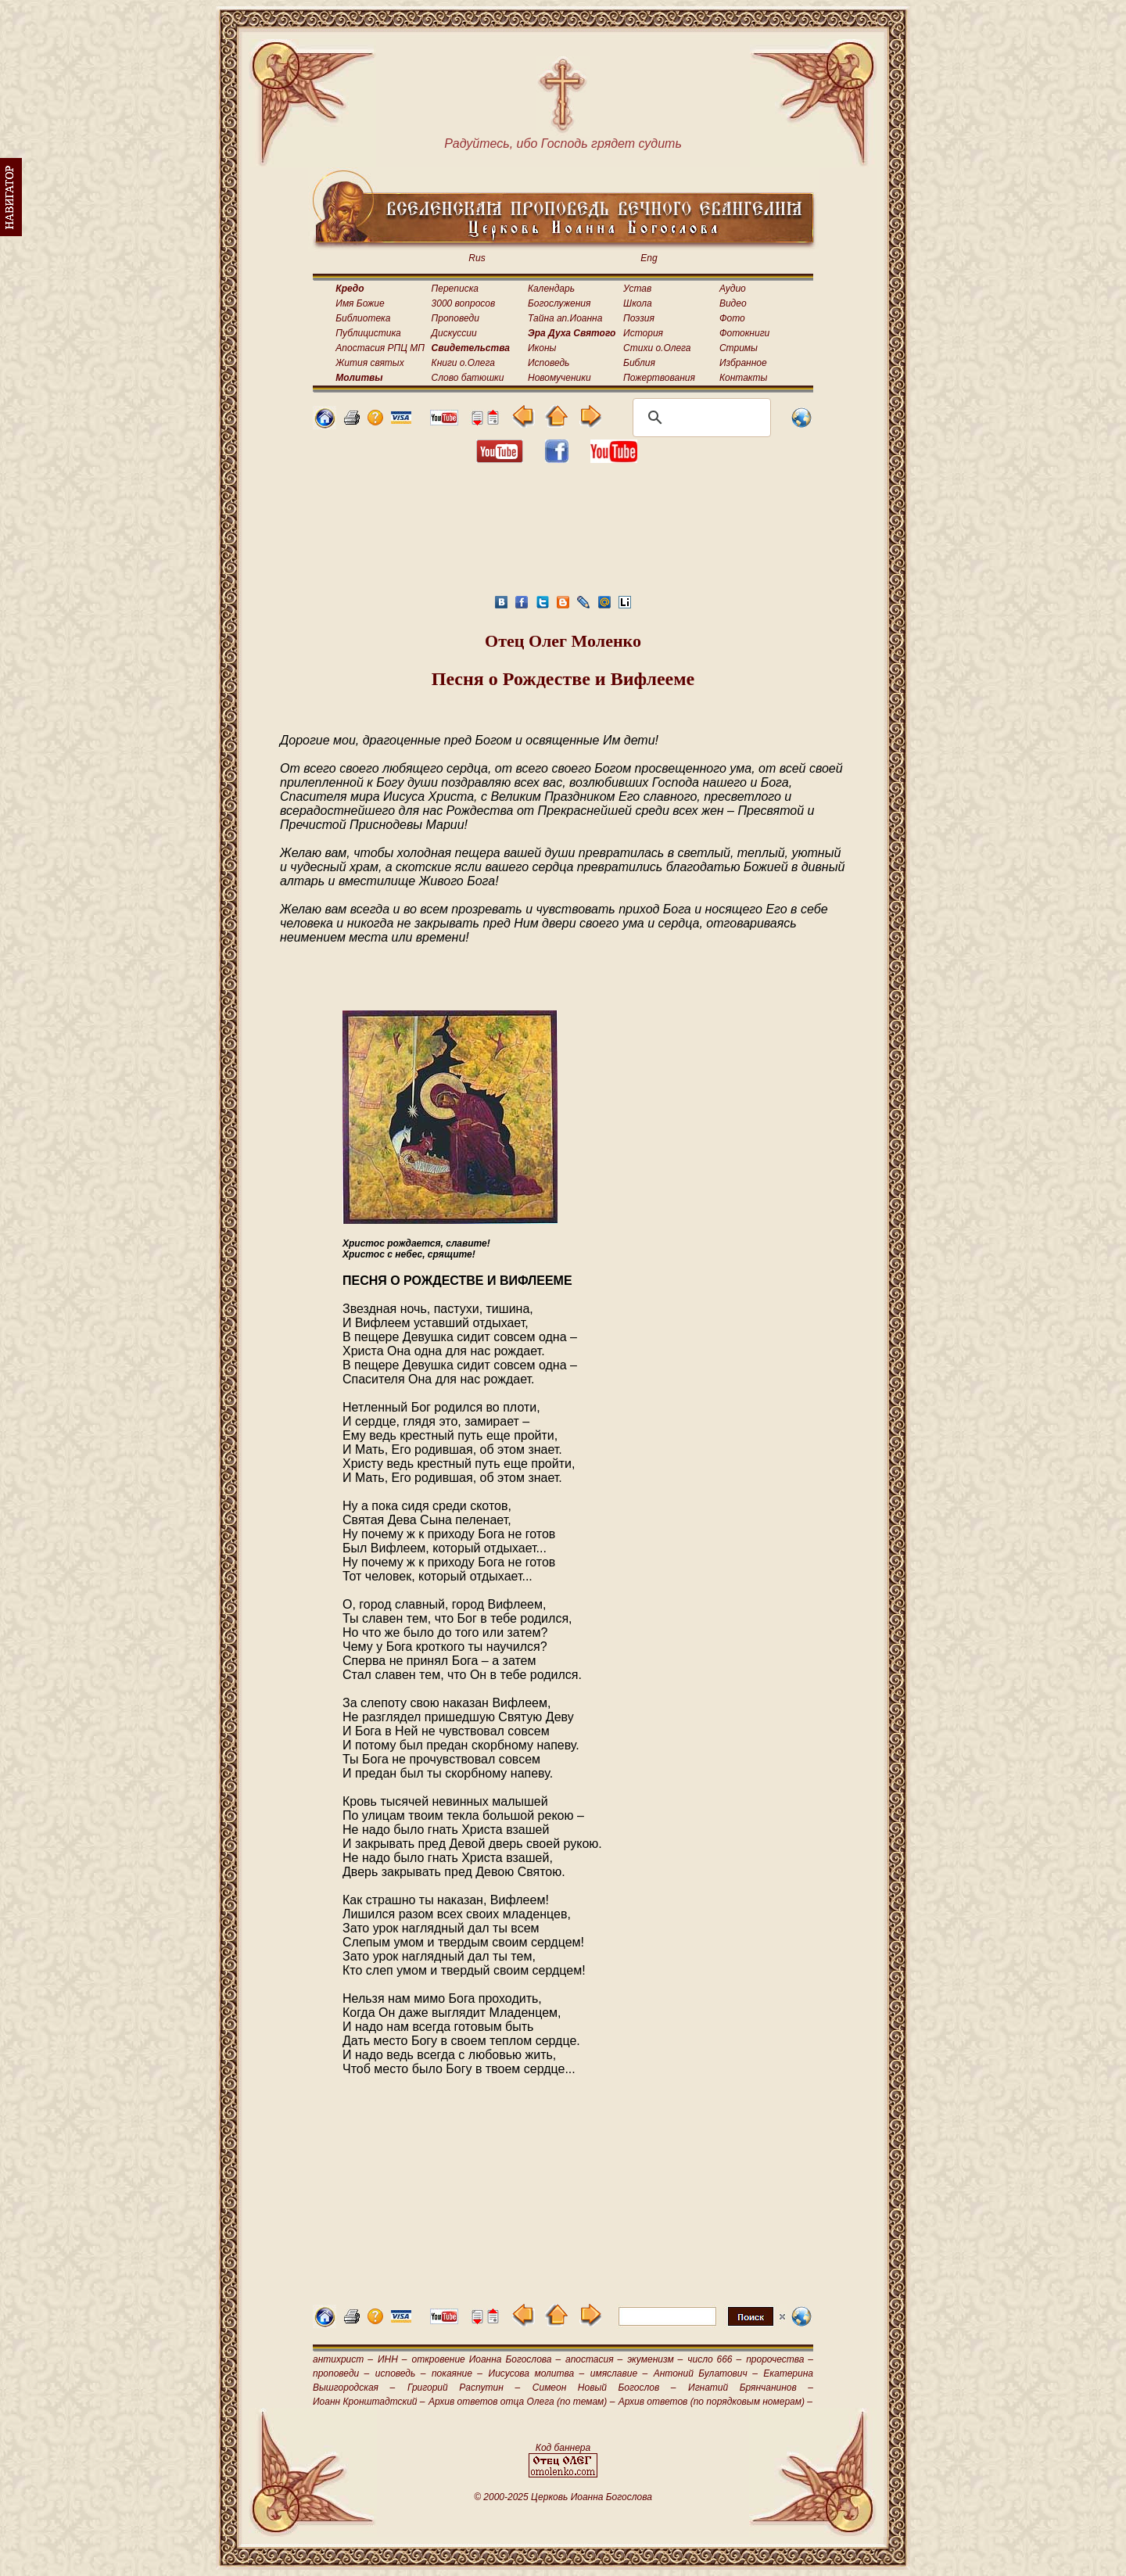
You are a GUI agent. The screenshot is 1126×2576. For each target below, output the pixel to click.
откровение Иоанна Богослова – (486, 2359)
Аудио (732, 288)
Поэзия (638, 318)
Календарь (551, 288)
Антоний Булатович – (706, 2373)
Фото (732, 318)
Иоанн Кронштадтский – (369, 2401)
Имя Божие (359, 303)
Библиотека (362, 318)
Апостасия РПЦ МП (380, 348)
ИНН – (392, 2359)
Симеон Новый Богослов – (604, 2387)
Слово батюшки (468, 377)
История (643, 333)
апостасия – (593, 2359)
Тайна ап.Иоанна (565, 318)
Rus (476, 258)
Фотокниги (744, 333)
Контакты (743, 377)
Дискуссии (454, 333)
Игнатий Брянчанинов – (750, 2387)
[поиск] (699, 417)
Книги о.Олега (463, 362)
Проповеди (455, 318)
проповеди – (341, 2373)
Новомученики (559, 377)
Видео (733, 303)
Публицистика (367, 333)
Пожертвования (659, 377)
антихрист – (343, 2359)
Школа (637, 303)
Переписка (455, 288)
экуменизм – (655, 2359)
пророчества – (779, 2359)
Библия (639, 362)
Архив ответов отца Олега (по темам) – (522, 2401)
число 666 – (714, 2359)
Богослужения (559, 303)
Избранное (743, 362)
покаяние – (457, 2373)
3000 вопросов (464, 303)
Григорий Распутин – (463, 2387)
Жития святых (369, 362)
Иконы (542, 348)
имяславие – (618, 2373)
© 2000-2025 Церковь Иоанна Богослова (563, 2497)
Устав (637, 288)
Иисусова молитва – (537, 2373)
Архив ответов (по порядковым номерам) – (715, 2401)
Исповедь (548, 362)
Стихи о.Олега (656, 348)
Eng (648, 258)
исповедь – (400, 2373)
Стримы (738, 348)
